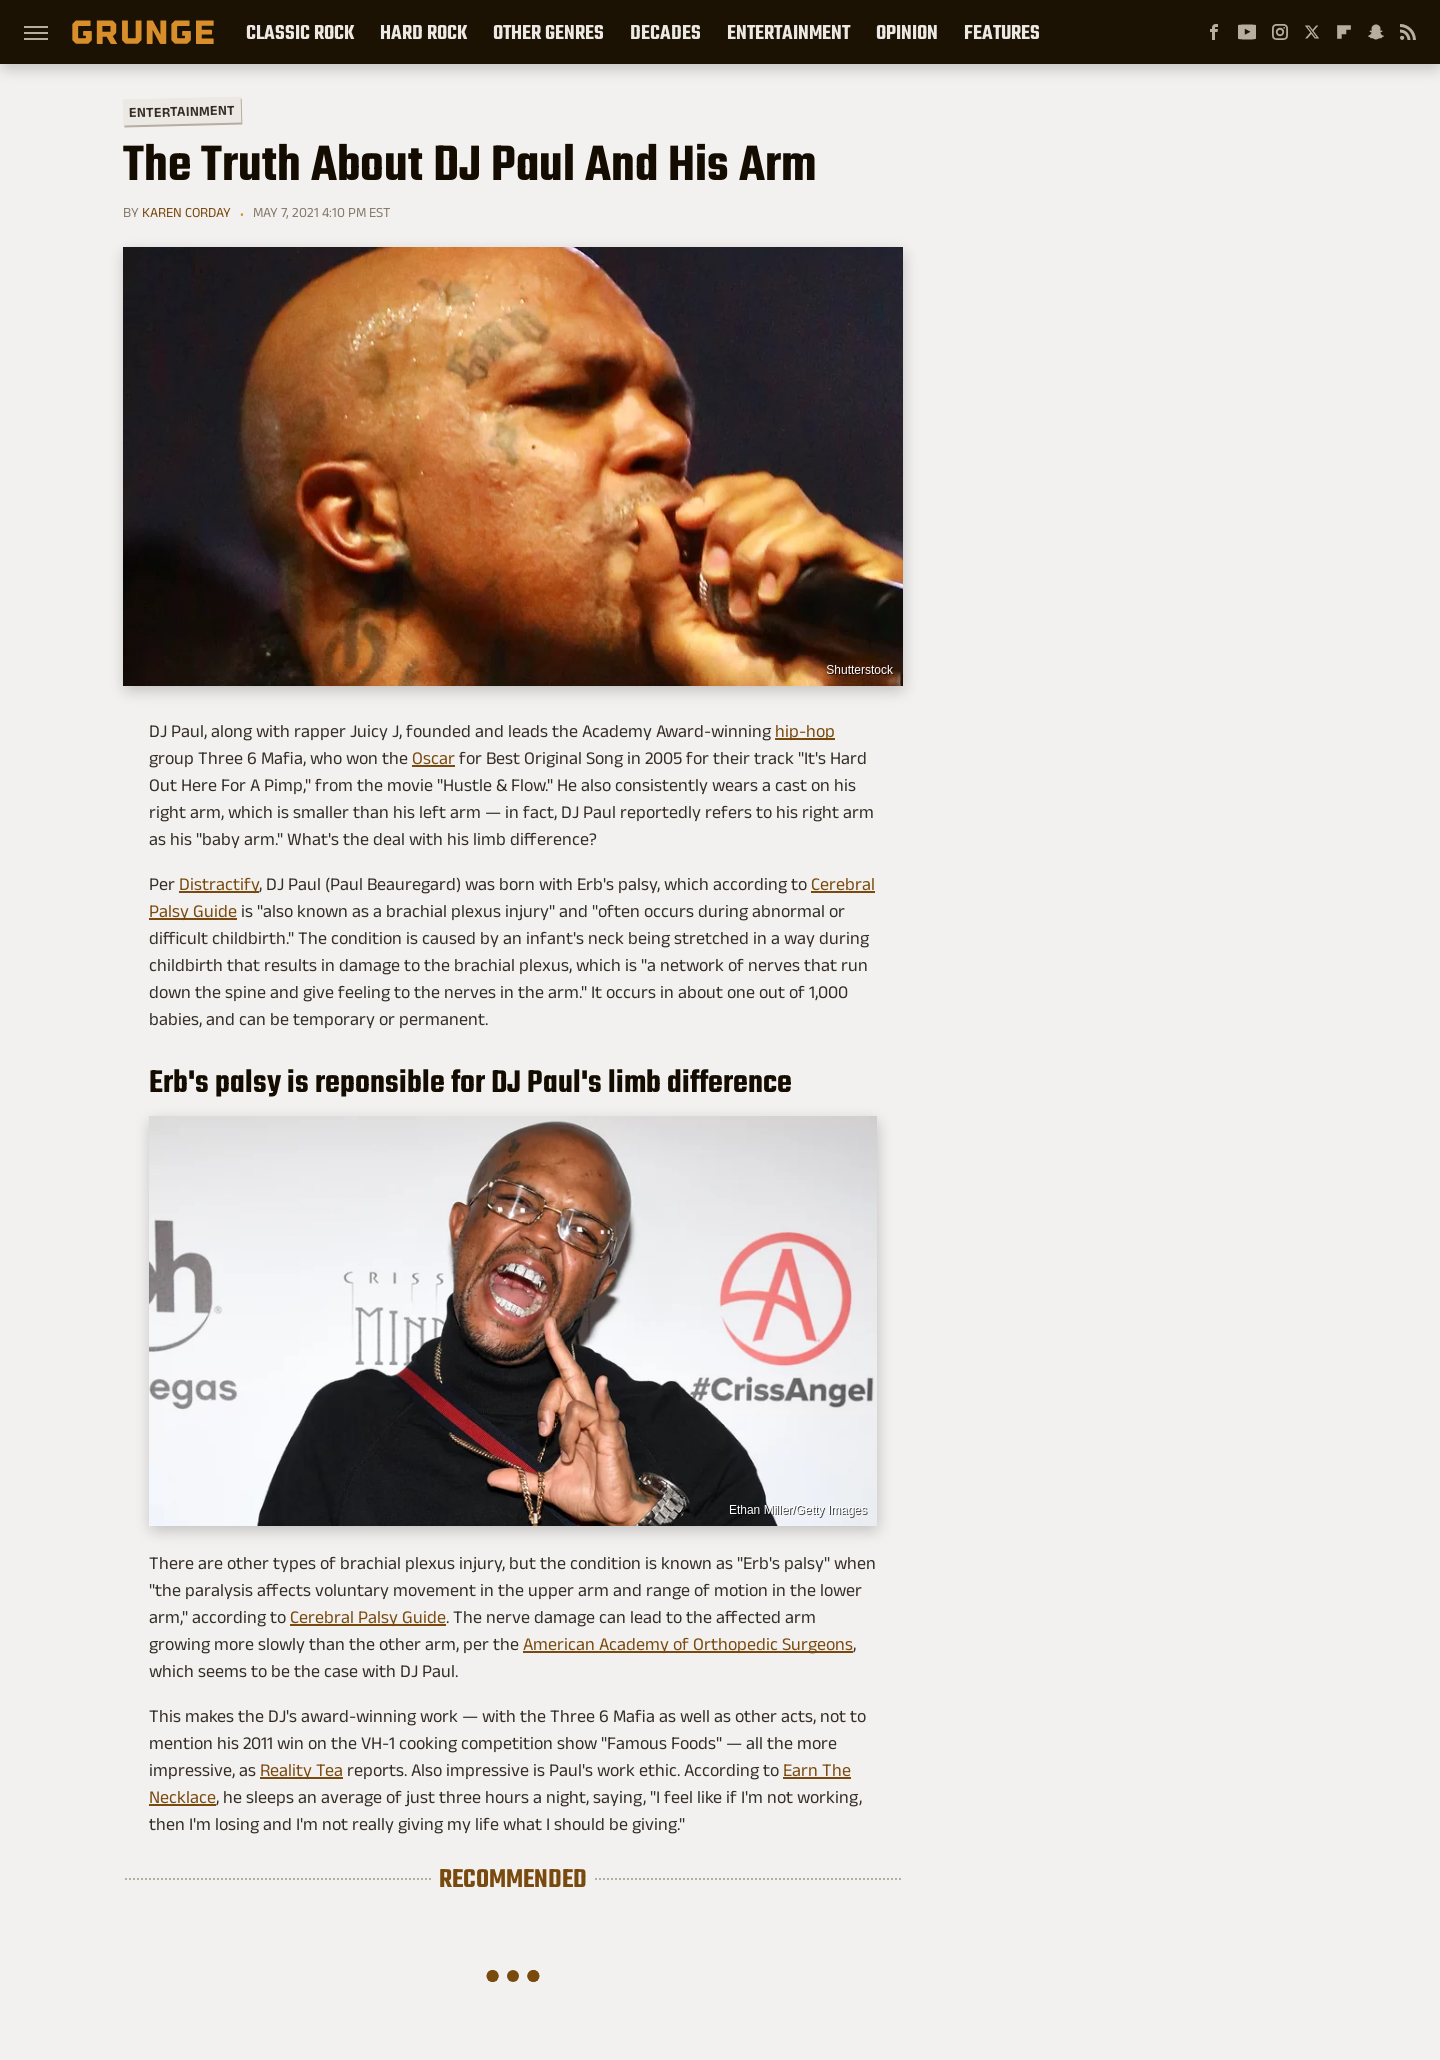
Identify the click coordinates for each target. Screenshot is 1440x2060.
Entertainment (788, 32)
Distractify (219, 884)
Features (1002, 32)
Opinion (907, 32)
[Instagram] (1280, 32)
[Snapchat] (1376, 32)
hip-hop (805, 731)
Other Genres (548, 32)
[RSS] (1408, 32)
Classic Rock (300, 32)
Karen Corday (186, 212)
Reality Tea (301, 1770)
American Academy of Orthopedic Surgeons (688, 1644)
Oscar (433, 758)
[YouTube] (1247, 32)
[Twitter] (1312, 32)
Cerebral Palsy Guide (368, 1617)
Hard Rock (423, 32)
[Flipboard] (1344, 32)
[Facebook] (1214, 32)
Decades (665, 32)
